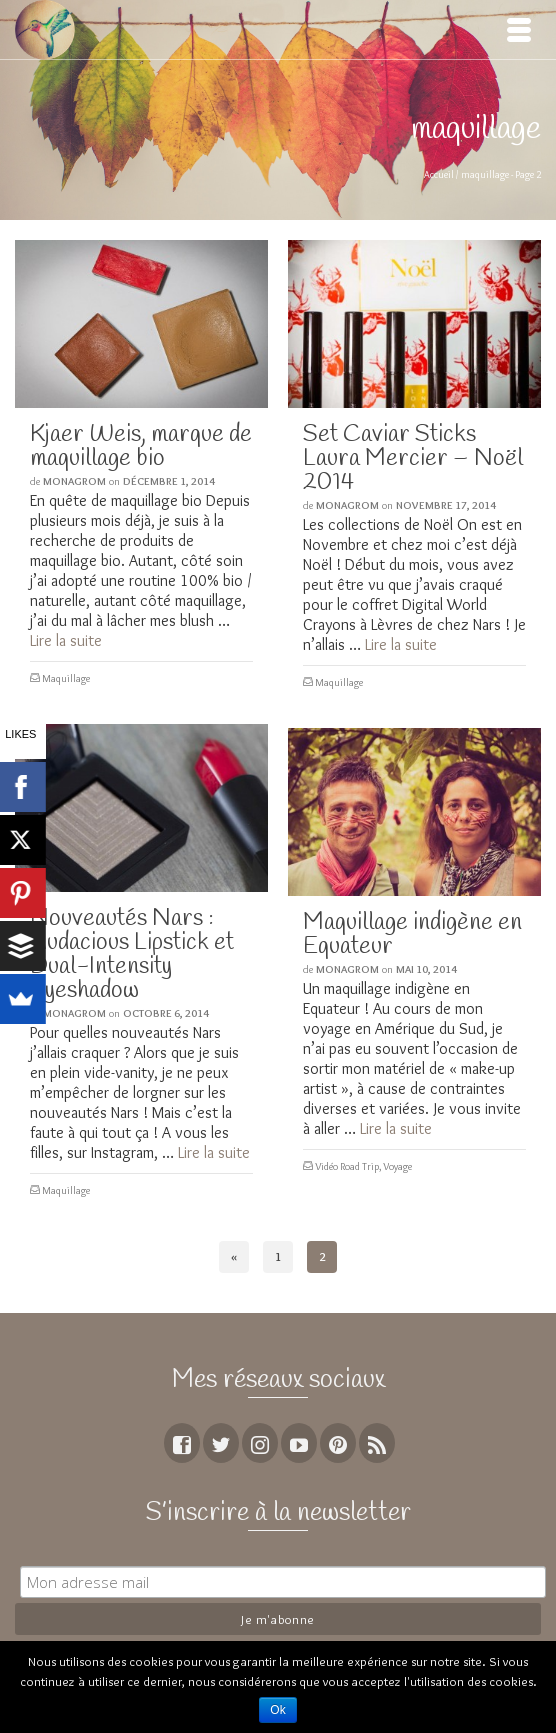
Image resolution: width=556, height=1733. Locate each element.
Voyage (397, 1166)
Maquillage (66, 678)
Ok (277, 1710)
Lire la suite (66, 640)
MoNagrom (74, 481)
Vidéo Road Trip (347, 1166)
